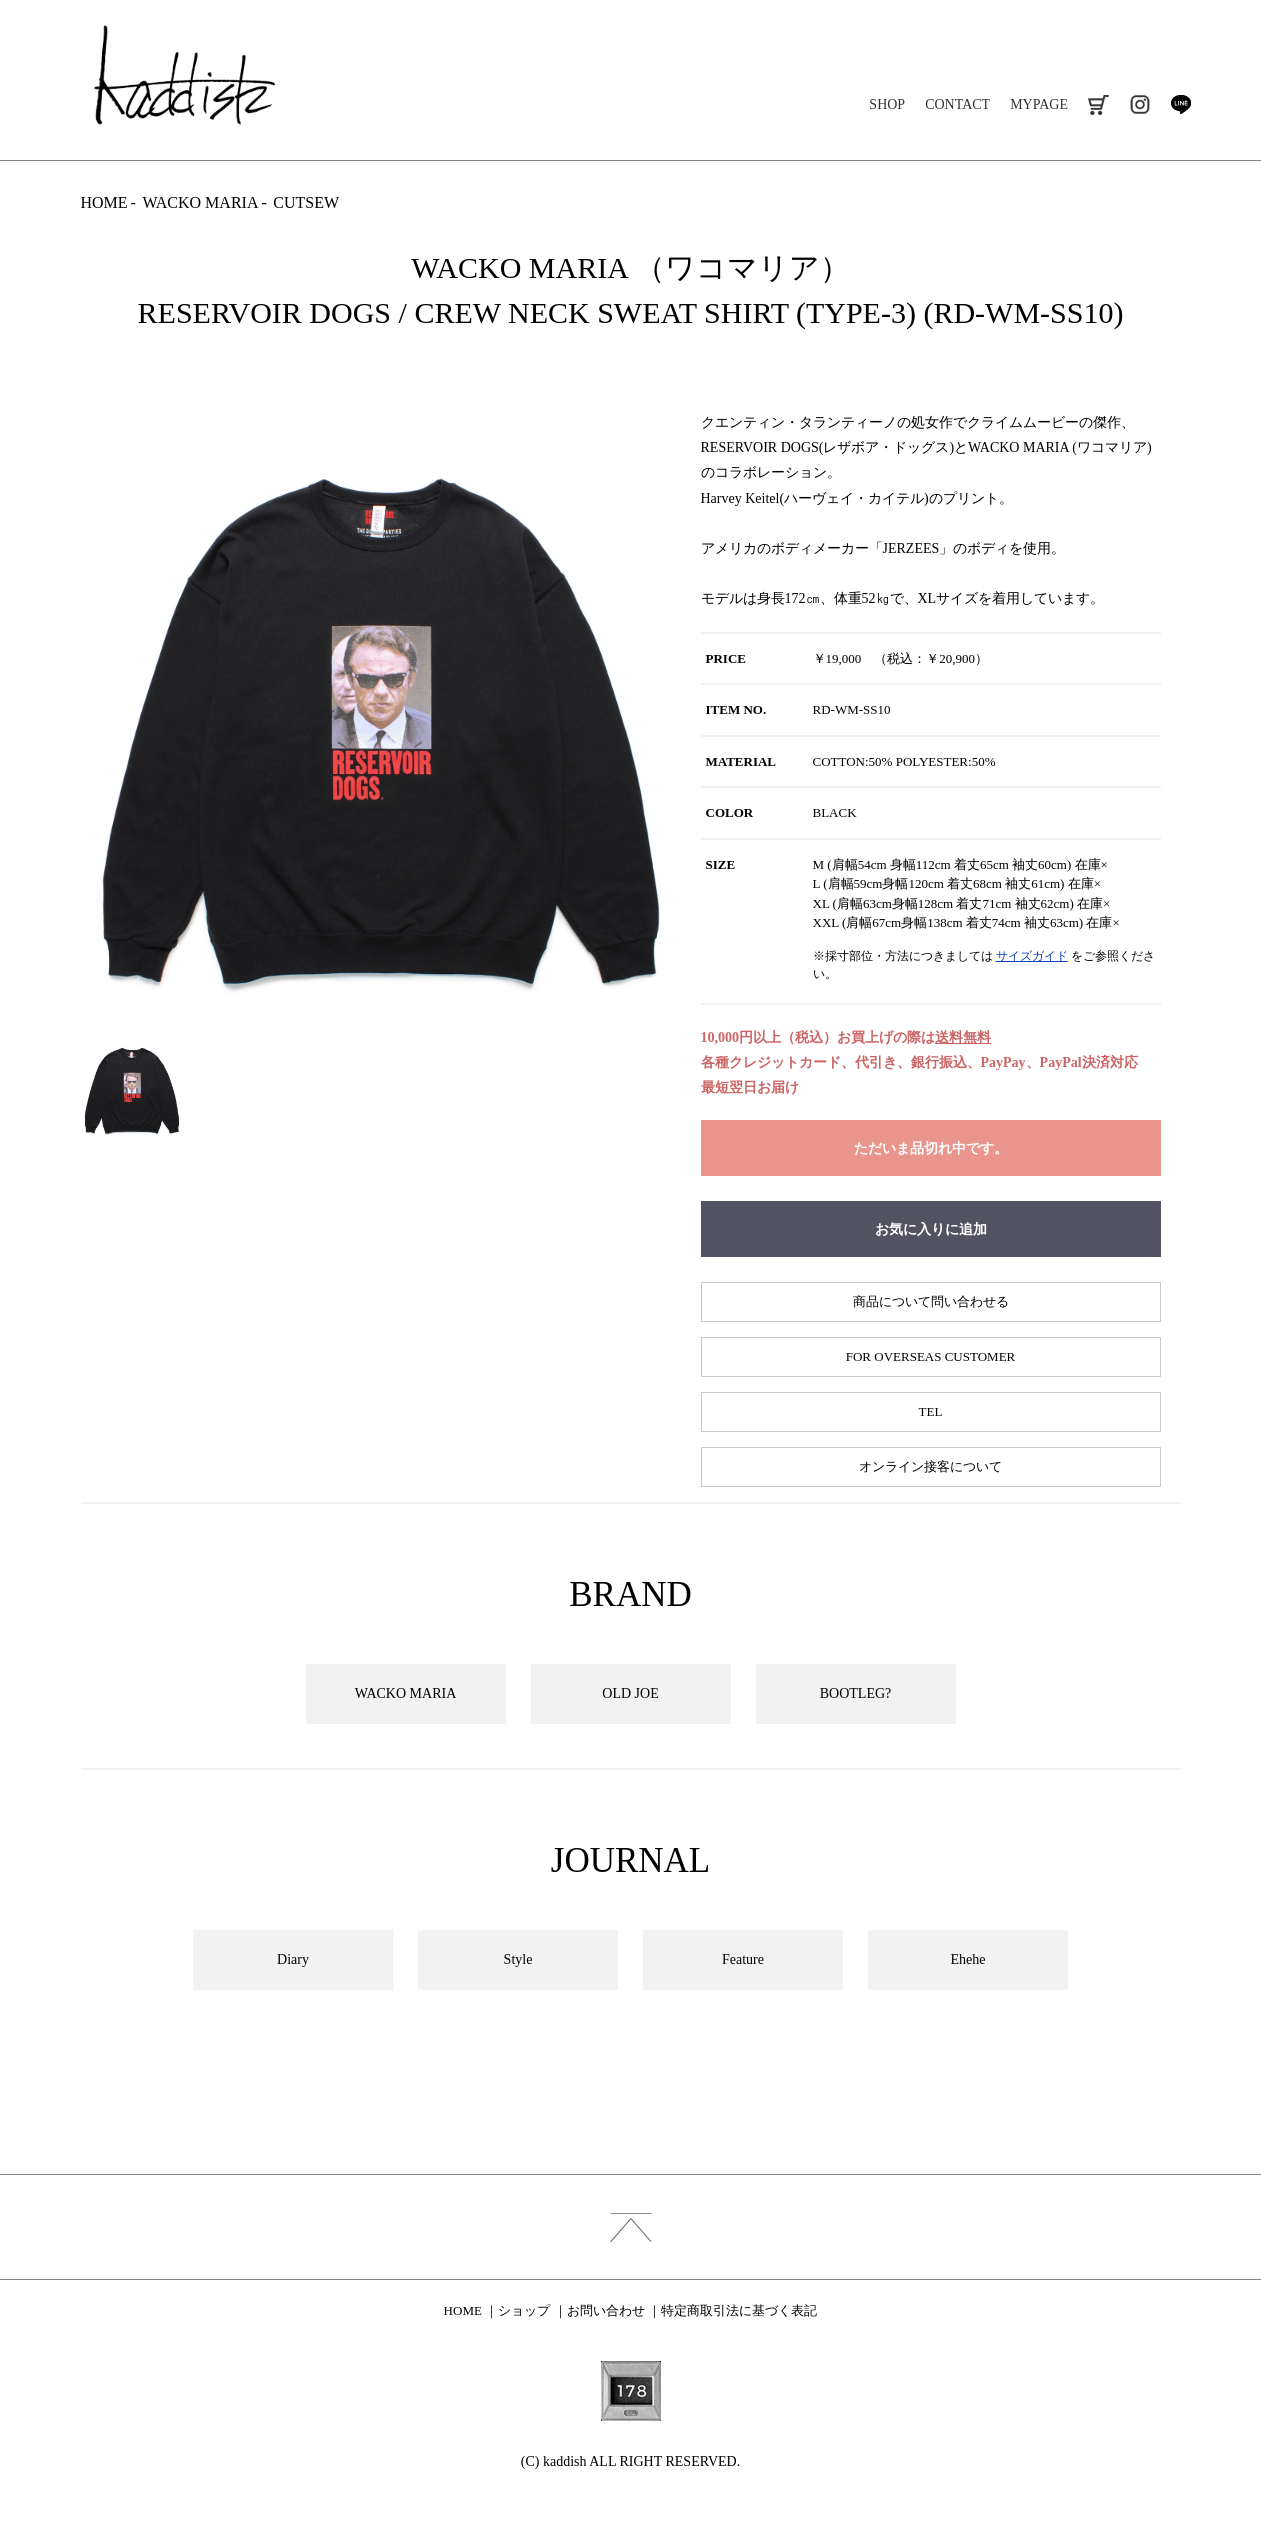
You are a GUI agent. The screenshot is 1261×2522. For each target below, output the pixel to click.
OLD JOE (630, 1693)
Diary (293, 1959)
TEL (931, 1411)
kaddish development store (184, 75)
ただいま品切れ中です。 (931, 1148)
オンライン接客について (930, 1466)
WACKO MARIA (200, 202)
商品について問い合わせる (931, 1301)
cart (1098, 104)
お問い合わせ (606, 2310)
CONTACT (957, 104)
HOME (104, 202)
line (1180, 104)
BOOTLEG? (856, 1693)
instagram (1139, 104)
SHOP (887, 104)
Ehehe (968, 1959)
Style (518, 1959)
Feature (743, 1959)
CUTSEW (306, 202)
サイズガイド (1032, 956)
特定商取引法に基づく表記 (739, 2310)
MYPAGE (1039, 104)
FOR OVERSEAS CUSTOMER (931, 1356)
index (630, 2227)
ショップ (524, 2310)
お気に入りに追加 (931, 1229)
